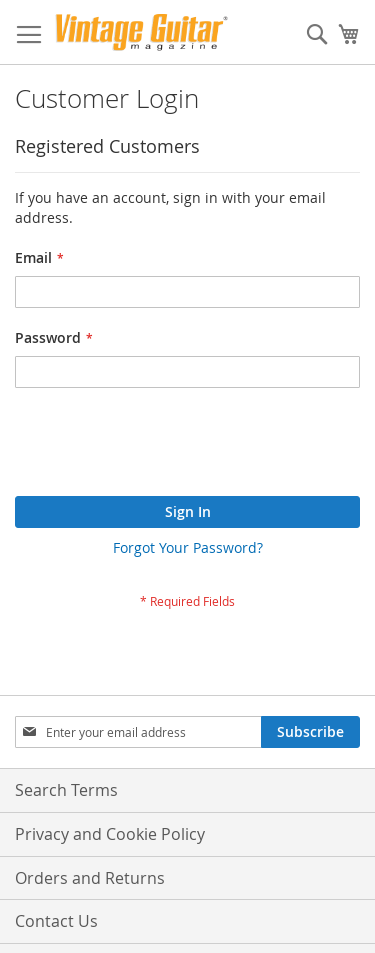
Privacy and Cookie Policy (110, 834)
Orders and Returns (90, 878)
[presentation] (167, 447)
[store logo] (141, 32)
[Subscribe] (310, 732)
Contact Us (56, 921)
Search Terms (66, 790)
